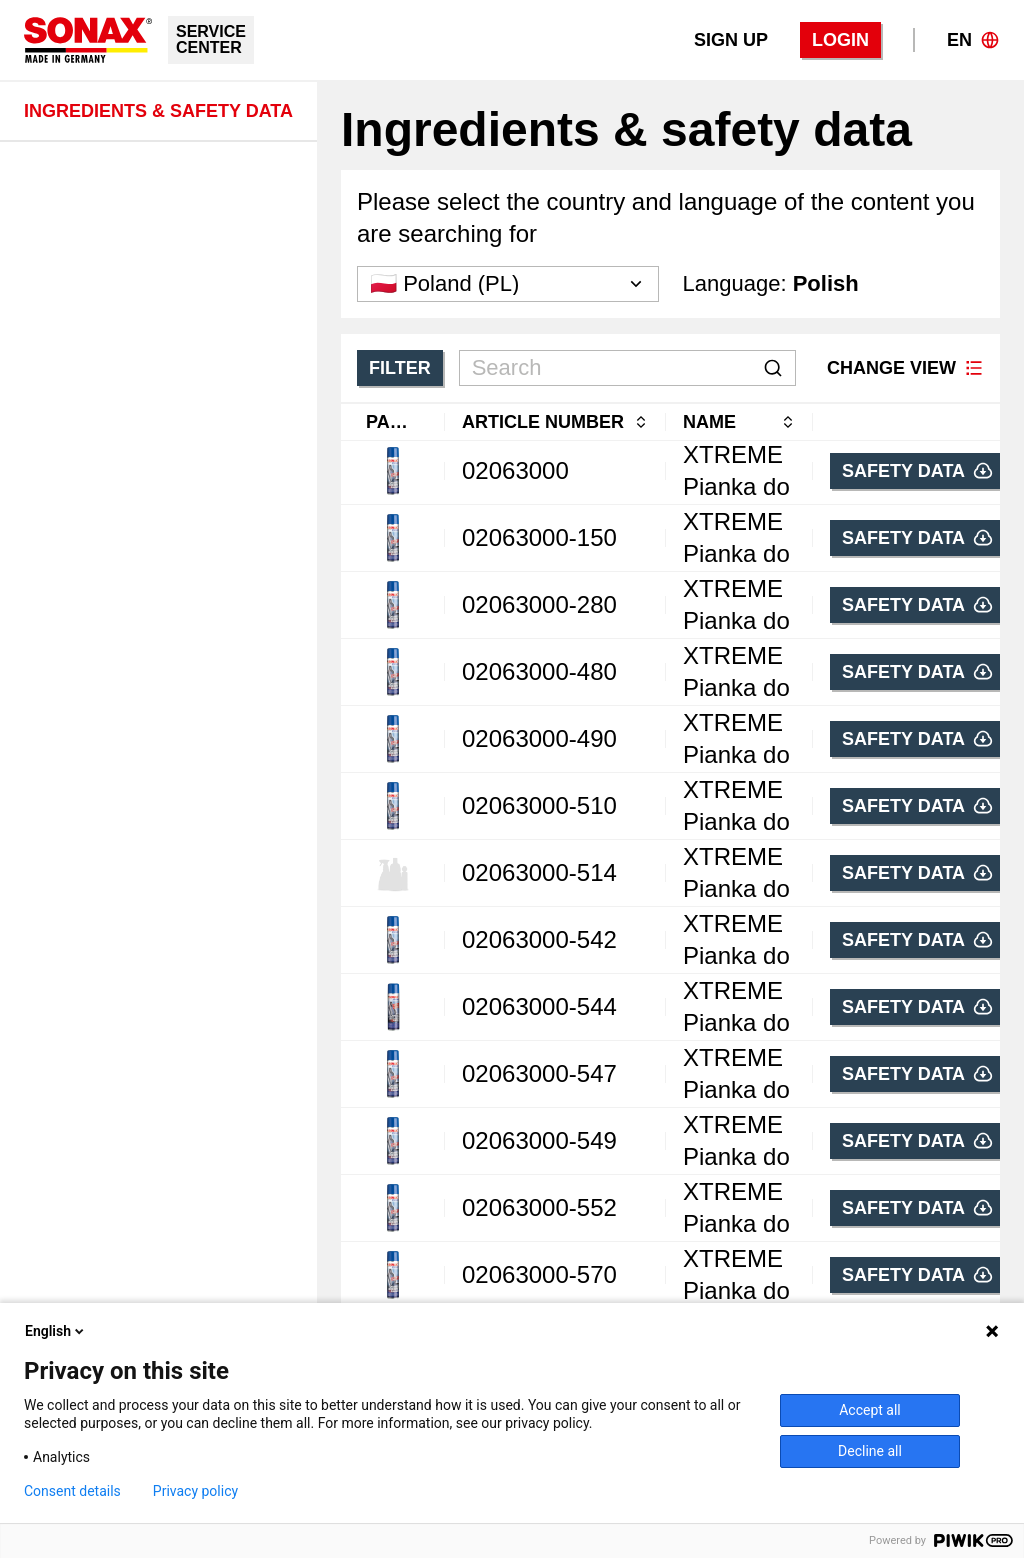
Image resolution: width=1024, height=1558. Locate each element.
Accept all (870, 1410)
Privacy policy (195, 1491)
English (56, 1331)
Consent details (72, 1491)
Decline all (870, 1451)
